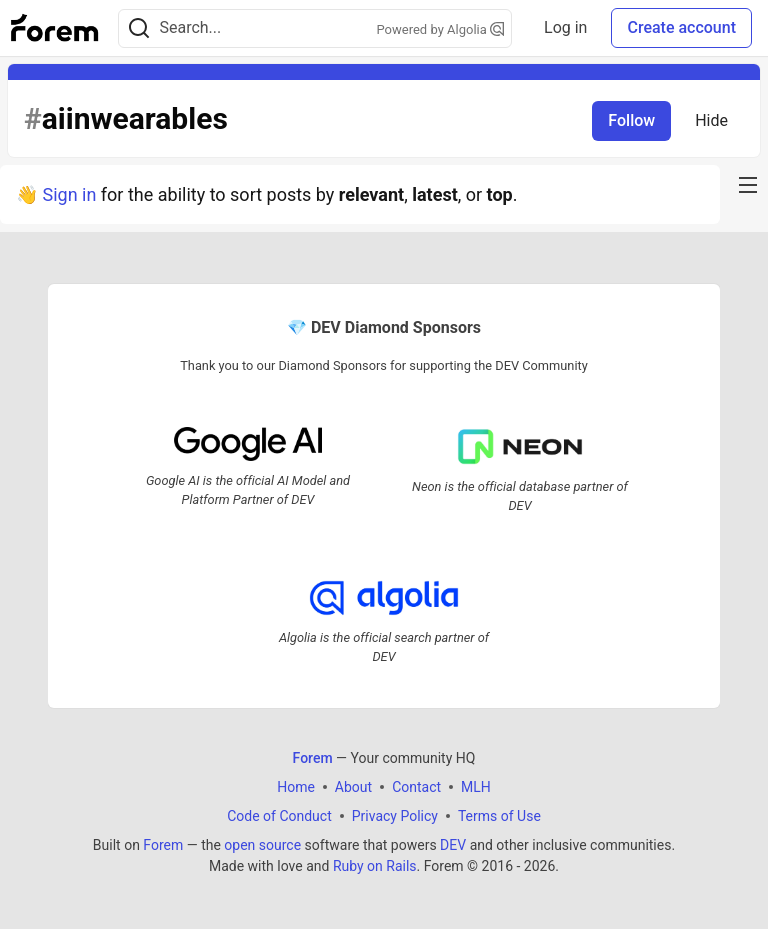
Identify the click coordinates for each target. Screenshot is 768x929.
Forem (163, 845)
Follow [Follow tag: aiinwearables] (631, 120)
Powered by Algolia (441, 29)
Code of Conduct (279, 816)
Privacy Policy (395, 816)
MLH (476, 787)
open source (262, 845)
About (353, 787)
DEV (453, 845)
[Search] (139, 28)
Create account (681, 27)
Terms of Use (499, 816)
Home (296, 787)
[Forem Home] (55, 28)
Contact (416, 787)
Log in (565, 27)
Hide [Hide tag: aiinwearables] (711, 120)
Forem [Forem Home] (313, 758)
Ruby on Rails (375, 866)
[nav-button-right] (748, 185)
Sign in (69, 194)
